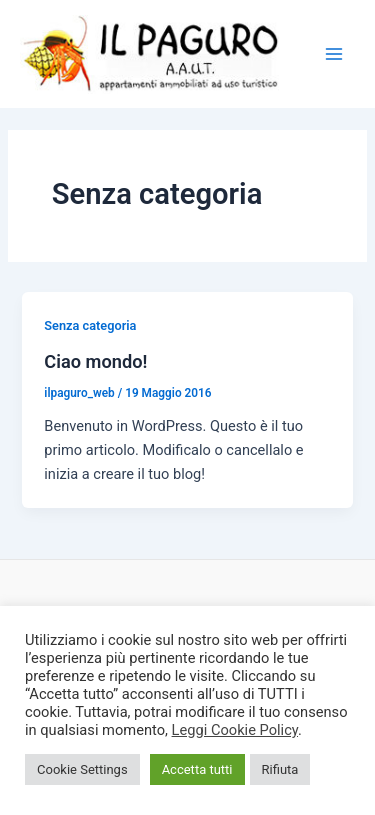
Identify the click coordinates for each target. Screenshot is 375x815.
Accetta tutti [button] (197, 769)
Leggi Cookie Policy (235, 730)
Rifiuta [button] (280, 769)
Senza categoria (90, 325)
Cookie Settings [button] (82, 769)
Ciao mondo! (95, 361)
